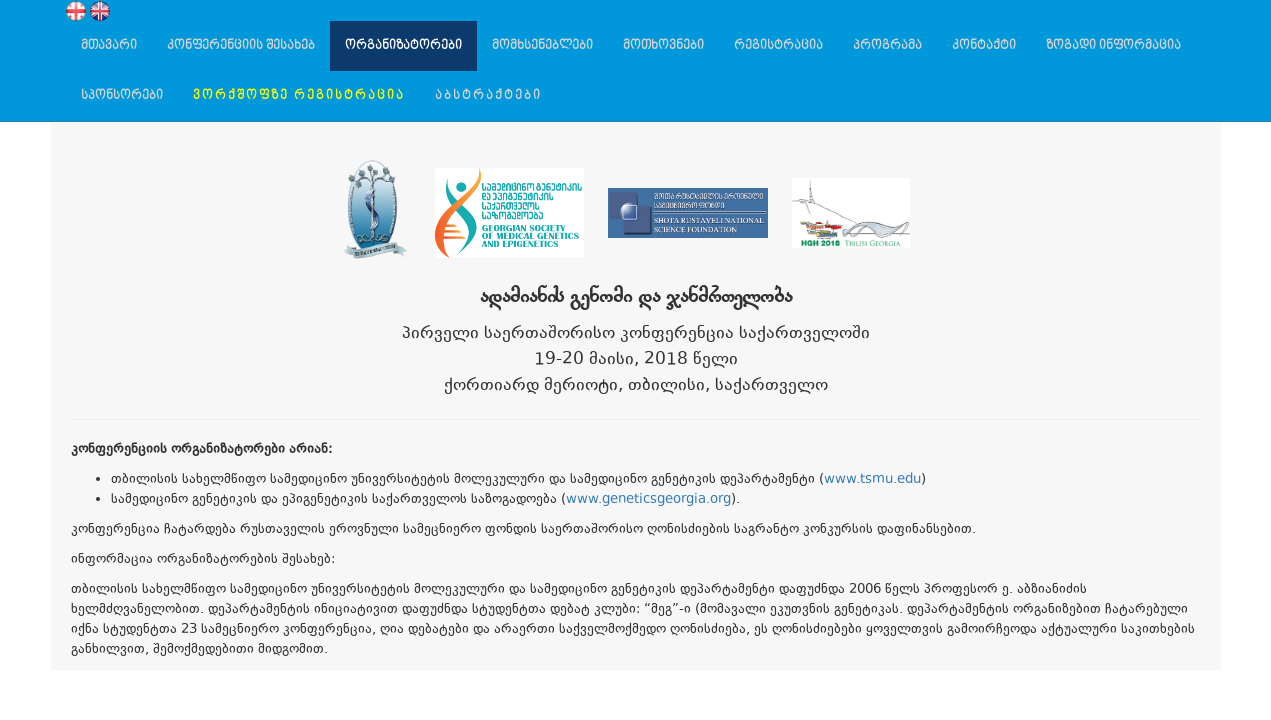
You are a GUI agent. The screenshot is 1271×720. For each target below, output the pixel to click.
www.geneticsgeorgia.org (648, 500)
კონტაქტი (984, 45)
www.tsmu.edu (872, 480)
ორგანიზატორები (403, 45)
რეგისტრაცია (778, 45)
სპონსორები (122, 95)
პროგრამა (887, 45)
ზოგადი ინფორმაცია (1113, 45)
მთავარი (109, 45)
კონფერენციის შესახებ (241, 45)
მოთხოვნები (663, 45)
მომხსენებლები (542, 45)
